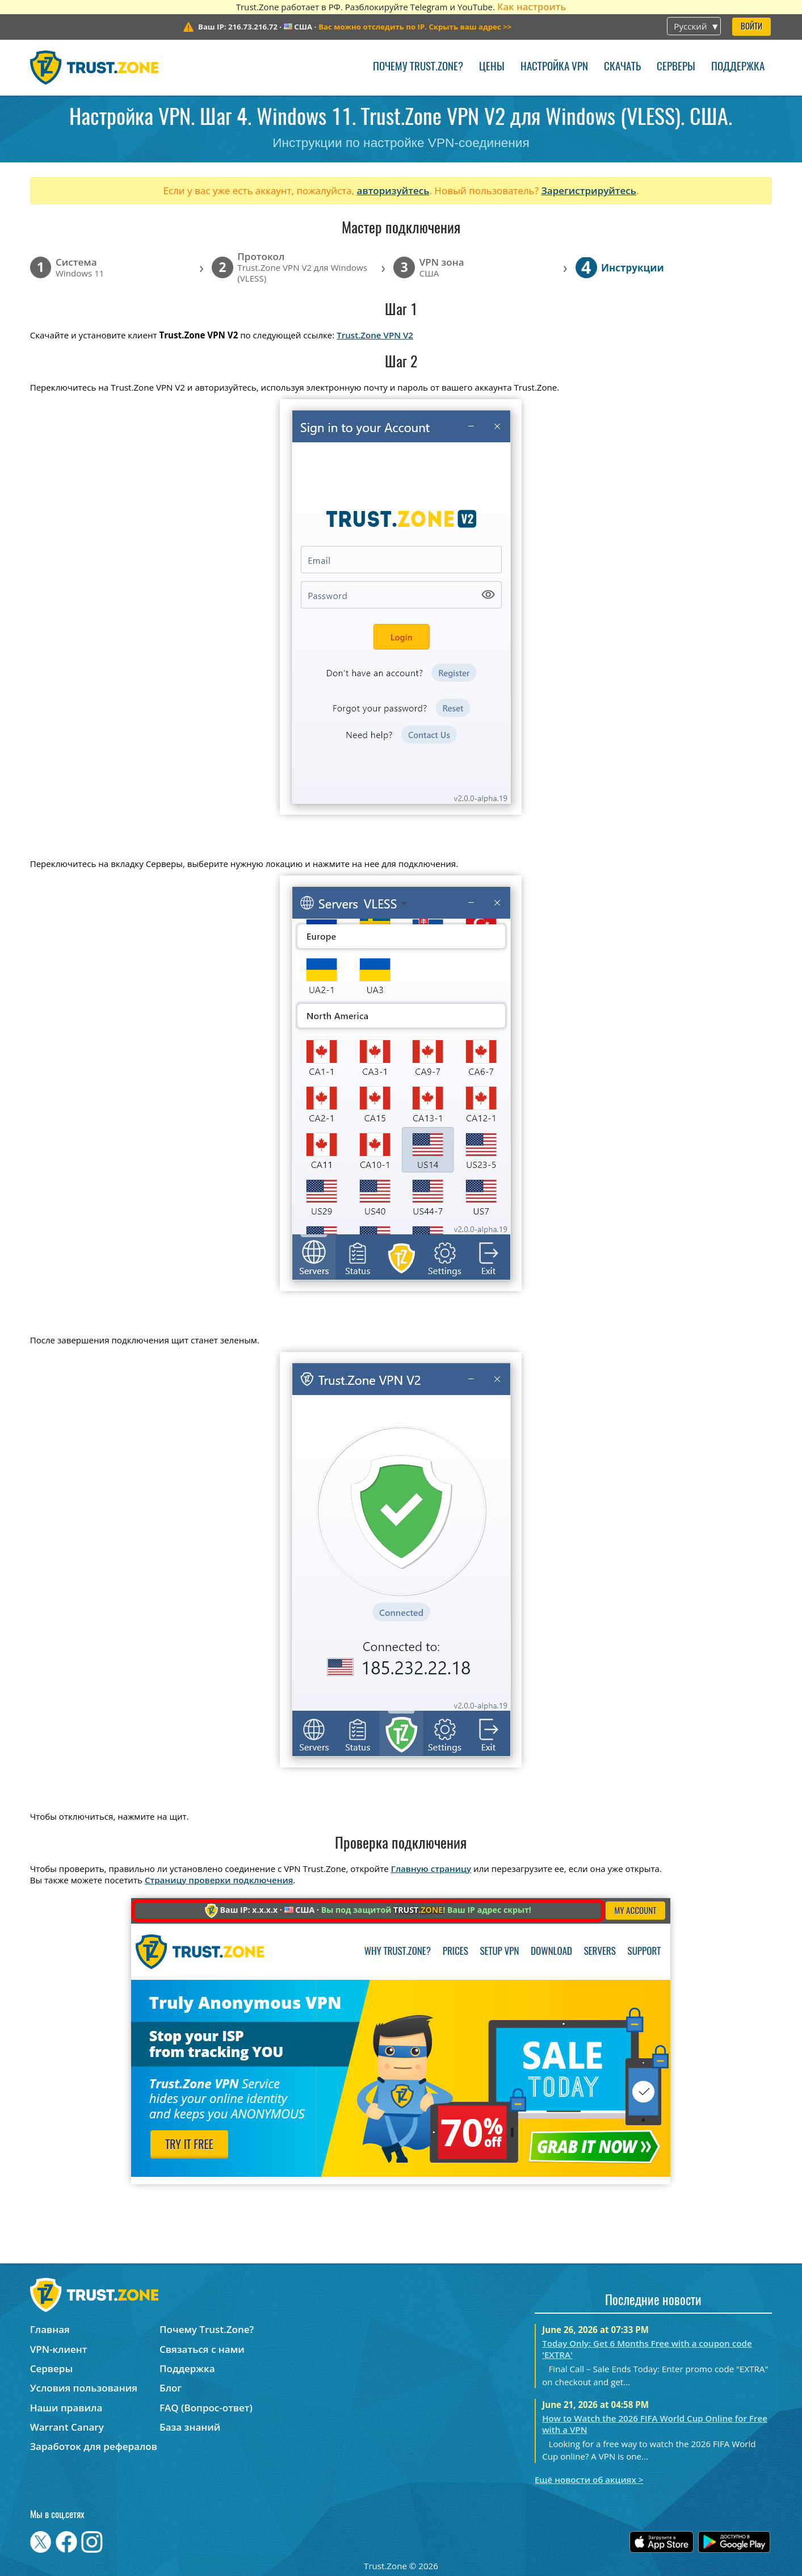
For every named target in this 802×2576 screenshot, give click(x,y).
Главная (50, 2329)
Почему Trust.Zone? (418, 67)
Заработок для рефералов (93, 2446)
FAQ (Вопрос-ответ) (206, 2407)
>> (414, 27)
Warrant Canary (67, 2426)
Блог (170, 2387)
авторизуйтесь (393, 190)
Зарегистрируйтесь (588, 190)
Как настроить (531, 6)
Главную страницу (431, 1868)
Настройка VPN (554, 67)
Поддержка (738, 67)
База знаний (189, 2426)
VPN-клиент (58, 2349)
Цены (492, 67)
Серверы (676, 67)
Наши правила (66, 2407)
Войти (751, 27)
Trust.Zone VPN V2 (375, 335)
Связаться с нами (202, 2349)
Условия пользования (83, 2387)
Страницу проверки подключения (219, 1880)
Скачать (622, 67)
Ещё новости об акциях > (589, 2479)
